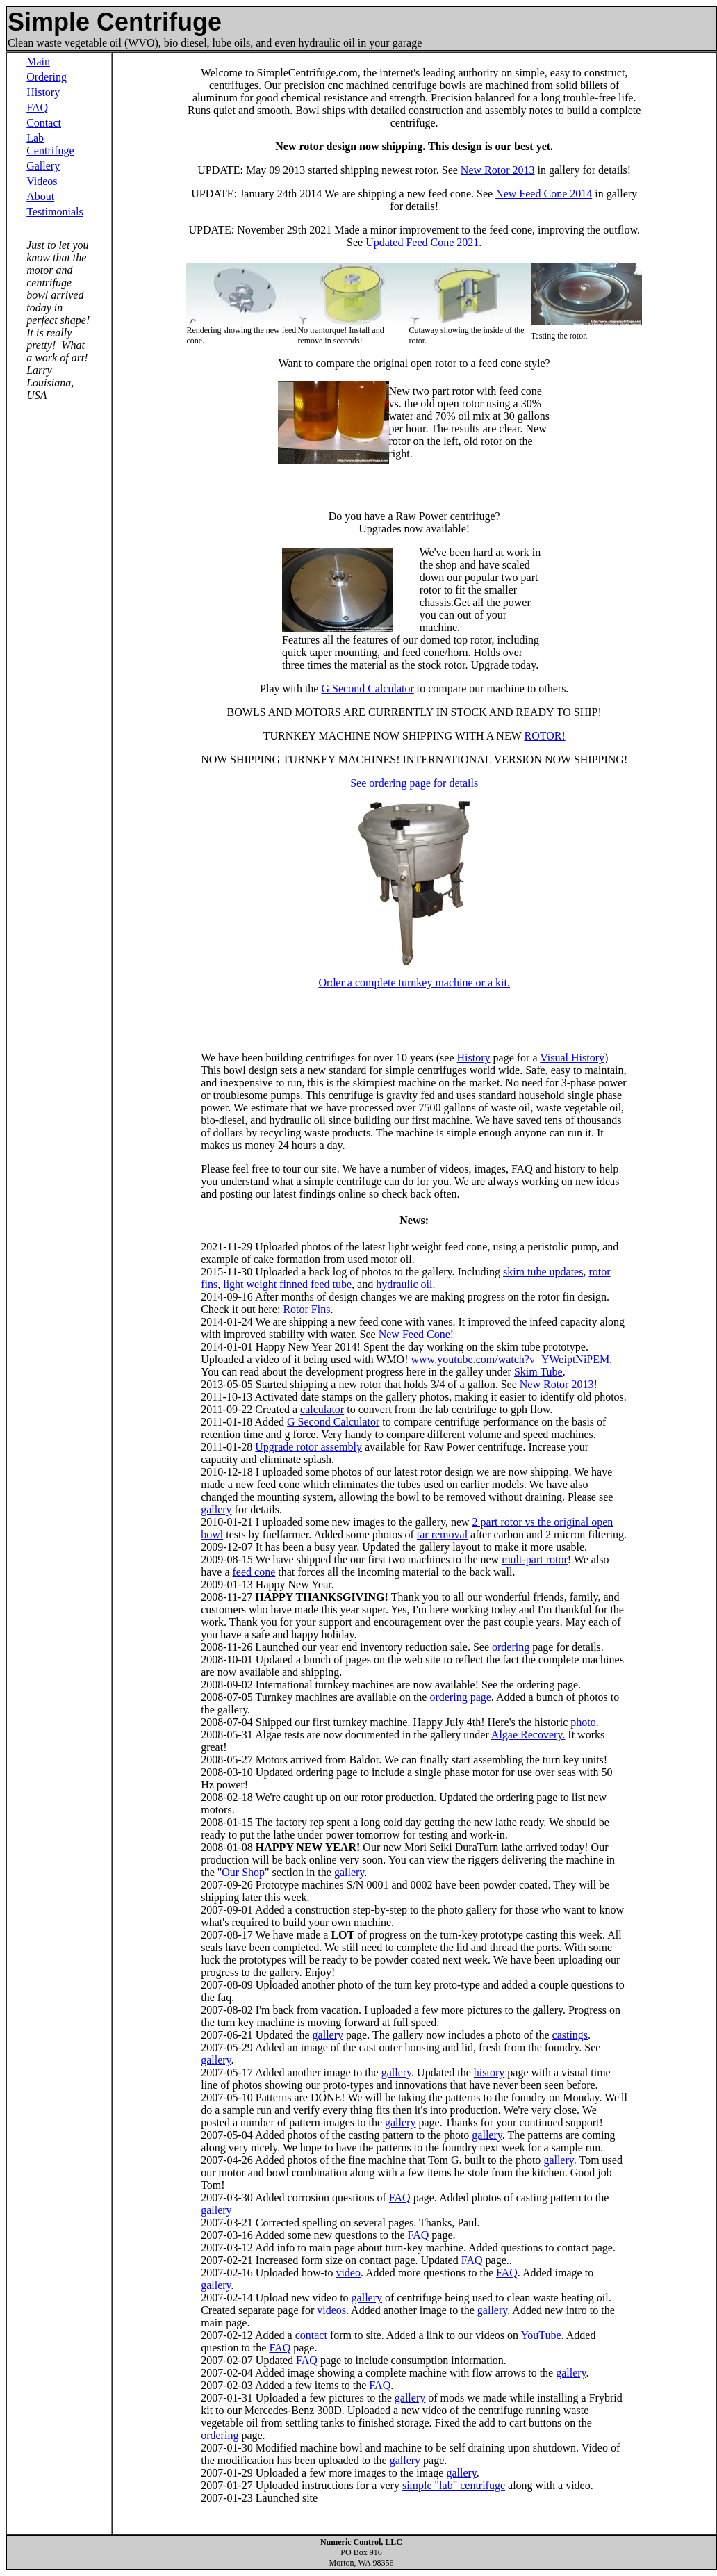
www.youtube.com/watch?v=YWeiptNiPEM (510, 1359)
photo (582, 1722)
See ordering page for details (414, 783)
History (43, 92)
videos (331, 2310)
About (40, 196)
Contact (43, 123)
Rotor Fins (306, 1309)
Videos (41, 181)
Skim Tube (538, 1372)
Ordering (46, 77)
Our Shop (243, 1872)
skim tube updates (543, 1272)
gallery (216, 1509)
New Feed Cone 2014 (543, 193)
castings (570, 2035)
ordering (510, 1647)
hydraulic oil (404, 1284)
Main (38, 61)
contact (311, 2335)
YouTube (540, 2335)
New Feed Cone (414, 1334)
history (489, 2072)
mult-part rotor (535, 1559)
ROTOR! (544, 736)
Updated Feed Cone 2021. (423, 242)
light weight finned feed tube (287, 1284)
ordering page (460, 1697)
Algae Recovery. (528, 1735)
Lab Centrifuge (50, 144)
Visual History (572, 1057)
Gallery (43, 166)
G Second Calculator (367, 688)
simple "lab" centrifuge (453, 2485)
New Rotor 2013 (498, 170)
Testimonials (54, 212)
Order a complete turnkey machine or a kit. (413, 982)
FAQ (37, 107)
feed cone (254, 1572)
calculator (322, 1409)
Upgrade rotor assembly (308, 1447)
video (348, 2273)
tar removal (442, 1534)
